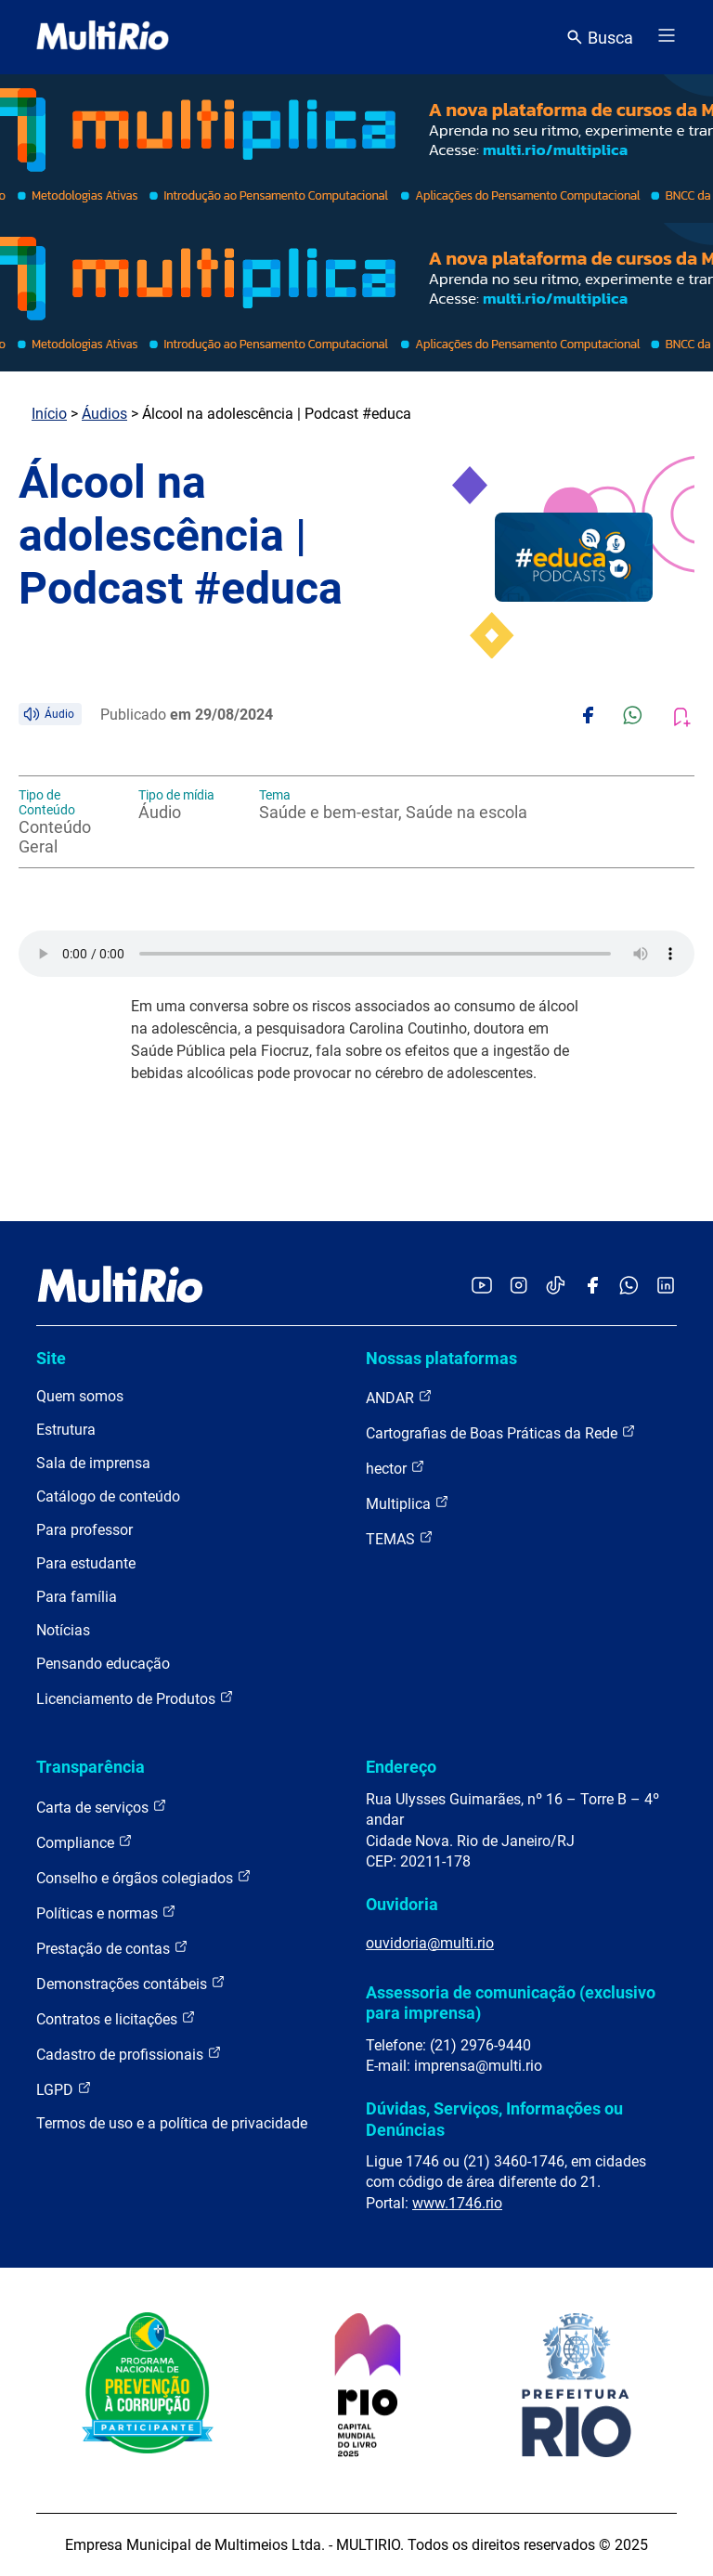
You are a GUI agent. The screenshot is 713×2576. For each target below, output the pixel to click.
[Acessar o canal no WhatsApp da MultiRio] (629, 1286)
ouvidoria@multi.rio (430, 1943)
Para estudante (86, 1563)
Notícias (63, 1630)
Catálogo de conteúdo (108, 1496)
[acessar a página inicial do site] (102, 37)
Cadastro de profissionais (129, 2053)
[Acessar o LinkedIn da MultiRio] (666, 1286)
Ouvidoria (402, 1904)
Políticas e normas (106, 1912)
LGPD (64, 2089)
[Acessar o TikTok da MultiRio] (555, 1286)
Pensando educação (103, 1663)
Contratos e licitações (116, 2018)
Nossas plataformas (441, 1358)
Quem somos (79, 1396)
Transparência (90, 1766)
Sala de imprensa (93, 1463)
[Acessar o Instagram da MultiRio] (518, 1286)
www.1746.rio (457, 2203)
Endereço (401, 1766)
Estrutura (66, 1429)
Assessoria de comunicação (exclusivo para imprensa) (510, 2003)
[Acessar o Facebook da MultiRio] (592, 1286)
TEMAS (400, 1538)
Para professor (84, 1530)
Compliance (84, 1842)
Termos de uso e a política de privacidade (171, 2123)
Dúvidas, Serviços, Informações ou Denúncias (494, 2119)
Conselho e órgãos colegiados (144, 1877)
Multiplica (407, 1503)
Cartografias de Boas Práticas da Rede (501, 1432)
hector (395, 1467)
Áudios (104, 414)
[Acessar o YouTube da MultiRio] (482, 1286)
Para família (76, 1597)
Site (51, 1358)
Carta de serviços (101, 1806)
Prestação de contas (112, 1948)
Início (49, 414)
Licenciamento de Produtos (135, 1698)
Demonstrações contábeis (131, 1983)
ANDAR (399, 1397)
